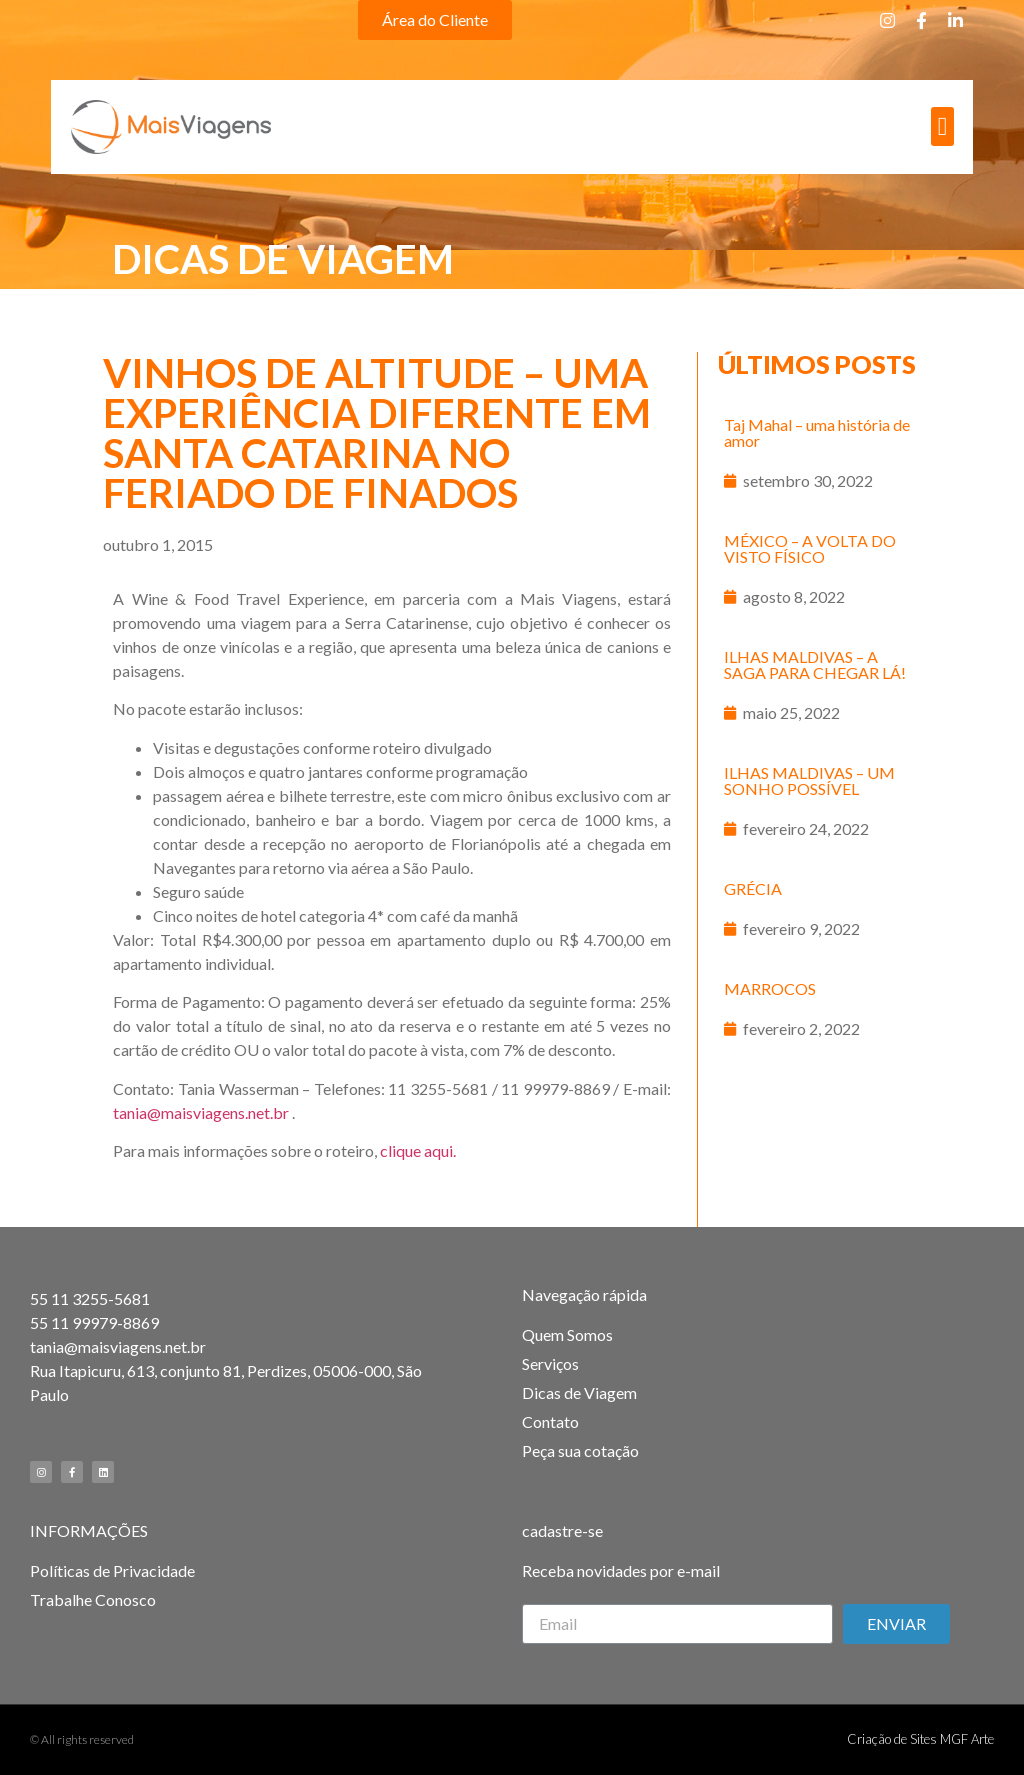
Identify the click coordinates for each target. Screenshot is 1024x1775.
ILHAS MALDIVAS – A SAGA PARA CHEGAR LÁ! (815, 664)
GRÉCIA (753, 888)
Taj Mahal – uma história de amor (817, 432)
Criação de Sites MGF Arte (920, 1739)
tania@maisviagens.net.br (201, 1112)
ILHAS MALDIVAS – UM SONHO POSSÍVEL (809, 780)
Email (541, 1596)
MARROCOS (770, 988)
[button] (435, 20)
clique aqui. (418, 1150)
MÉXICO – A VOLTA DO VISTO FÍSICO (810, 548)
